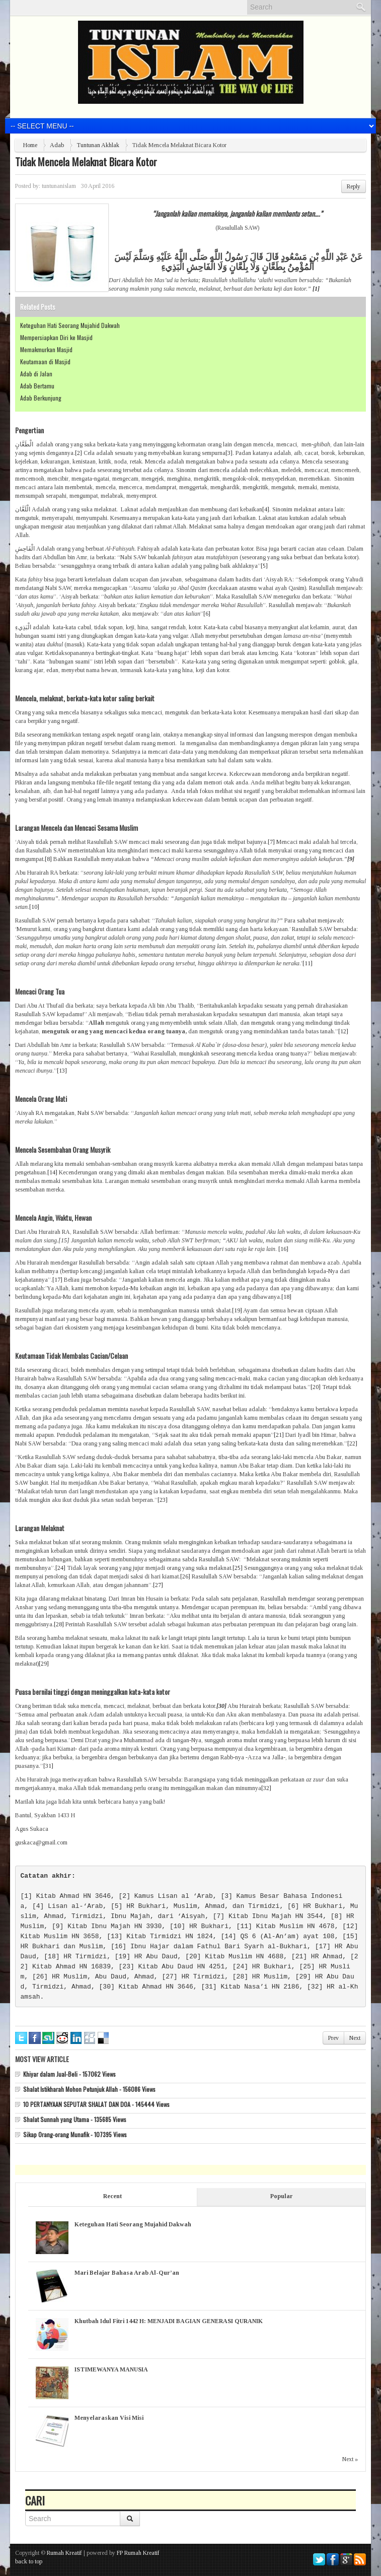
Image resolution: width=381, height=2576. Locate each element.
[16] (283, 1248)
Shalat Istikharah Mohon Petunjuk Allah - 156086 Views (89, 2089)
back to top (28, 2561)
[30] (107, 1987)
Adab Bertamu (37, 385)
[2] (78, 452)
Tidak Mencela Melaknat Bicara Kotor (86, 161)
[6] (206, 613)
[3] (229, 452)
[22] (352, 1443)
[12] (343, 1031)
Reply (353, 186)
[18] (286, 1296)
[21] (279, 1434)
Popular (281, 2196)
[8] (48, 859)
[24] (60, 1567)
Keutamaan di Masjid (45, 361)
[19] (237, 1310)
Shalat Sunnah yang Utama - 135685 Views (74, 2119)
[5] (264, 565)
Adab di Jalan (36, 373)
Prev (333, 2037)
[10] (34, 906)
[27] (158, 1585)
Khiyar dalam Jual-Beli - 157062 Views (69, 2074)
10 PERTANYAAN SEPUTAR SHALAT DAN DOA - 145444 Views (96, 2104)
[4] (265, 509)
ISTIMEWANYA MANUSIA (111, 2369)
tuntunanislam (59, 185)
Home (30, 145)
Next (354, 2037)
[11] (307, 963)
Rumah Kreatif (64, 2552)
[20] (316, 1387)
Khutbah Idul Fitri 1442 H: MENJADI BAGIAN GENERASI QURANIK (168, 2321)
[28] (59, 1624)
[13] (62, 1070)
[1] (26, 1896)
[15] (63, 1240)
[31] (48, 1765)
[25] (238, 1567)
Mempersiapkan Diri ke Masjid (56, 337)
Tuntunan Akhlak (98, 145)
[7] (271, 841)
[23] (163, 1499)
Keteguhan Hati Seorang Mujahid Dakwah (70, 325)
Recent (112, 2196)
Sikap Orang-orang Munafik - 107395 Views (75, 2134)
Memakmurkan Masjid (46, 349)
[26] (185, 1576)
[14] (52, 1172)
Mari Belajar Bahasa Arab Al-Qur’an (126, 2272)
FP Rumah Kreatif (138, 2552)
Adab (57, 145)
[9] (57, 1926)
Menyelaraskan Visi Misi (108, 2417)
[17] (57, 1279)
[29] (44, 1663)
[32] (266, 1788)
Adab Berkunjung (40, 397)
